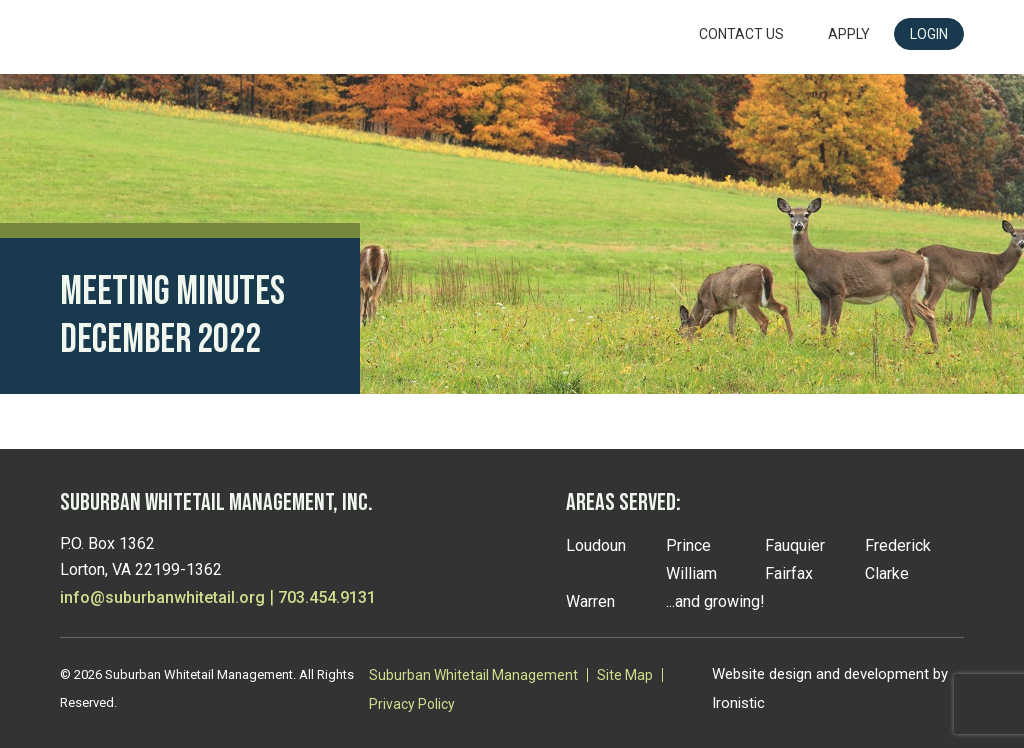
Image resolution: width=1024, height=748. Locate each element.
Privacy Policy (412, 704)
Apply (849, 34)
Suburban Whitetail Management (473, 675)
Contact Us (741, 34)
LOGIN (929, 34)
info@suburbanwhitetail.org (162, 597)
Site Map (625, 675)
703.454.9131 (327, 597)
